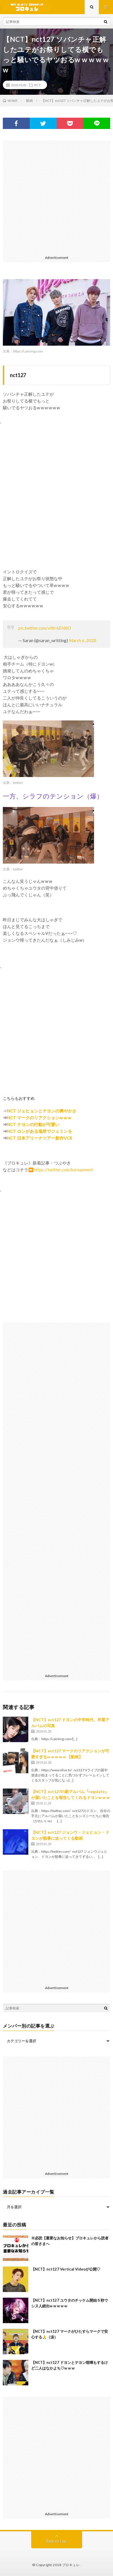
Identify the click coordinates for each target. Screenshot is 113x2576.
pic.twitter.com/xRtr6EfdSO (44, 627)
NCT (37, 85)
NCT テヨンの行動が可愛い (33, 1124)
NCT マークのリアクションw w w (39, 1117)
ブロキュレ (71, 2565)
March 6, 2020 (82, 640)
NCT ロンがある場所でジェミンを (39, 1131)
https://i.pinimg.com (28, 351)
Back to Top (56, 2541)
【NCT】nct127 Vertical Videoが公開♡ (65, 2269)
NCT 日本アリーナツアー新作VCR (39, 1137)
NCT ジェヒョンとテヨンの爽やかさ (41, 1110)
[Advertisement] (56, 196)
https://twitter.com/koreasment (63, 1169)
